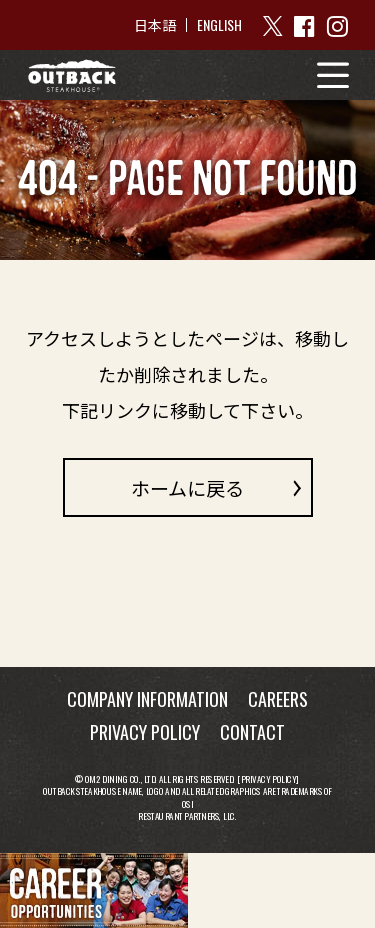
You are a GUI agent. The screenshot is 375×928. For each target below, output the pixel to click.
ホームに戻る (187, 487)
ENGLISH (219, 24)
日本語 (155, 25)
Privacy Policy (269, 778)
